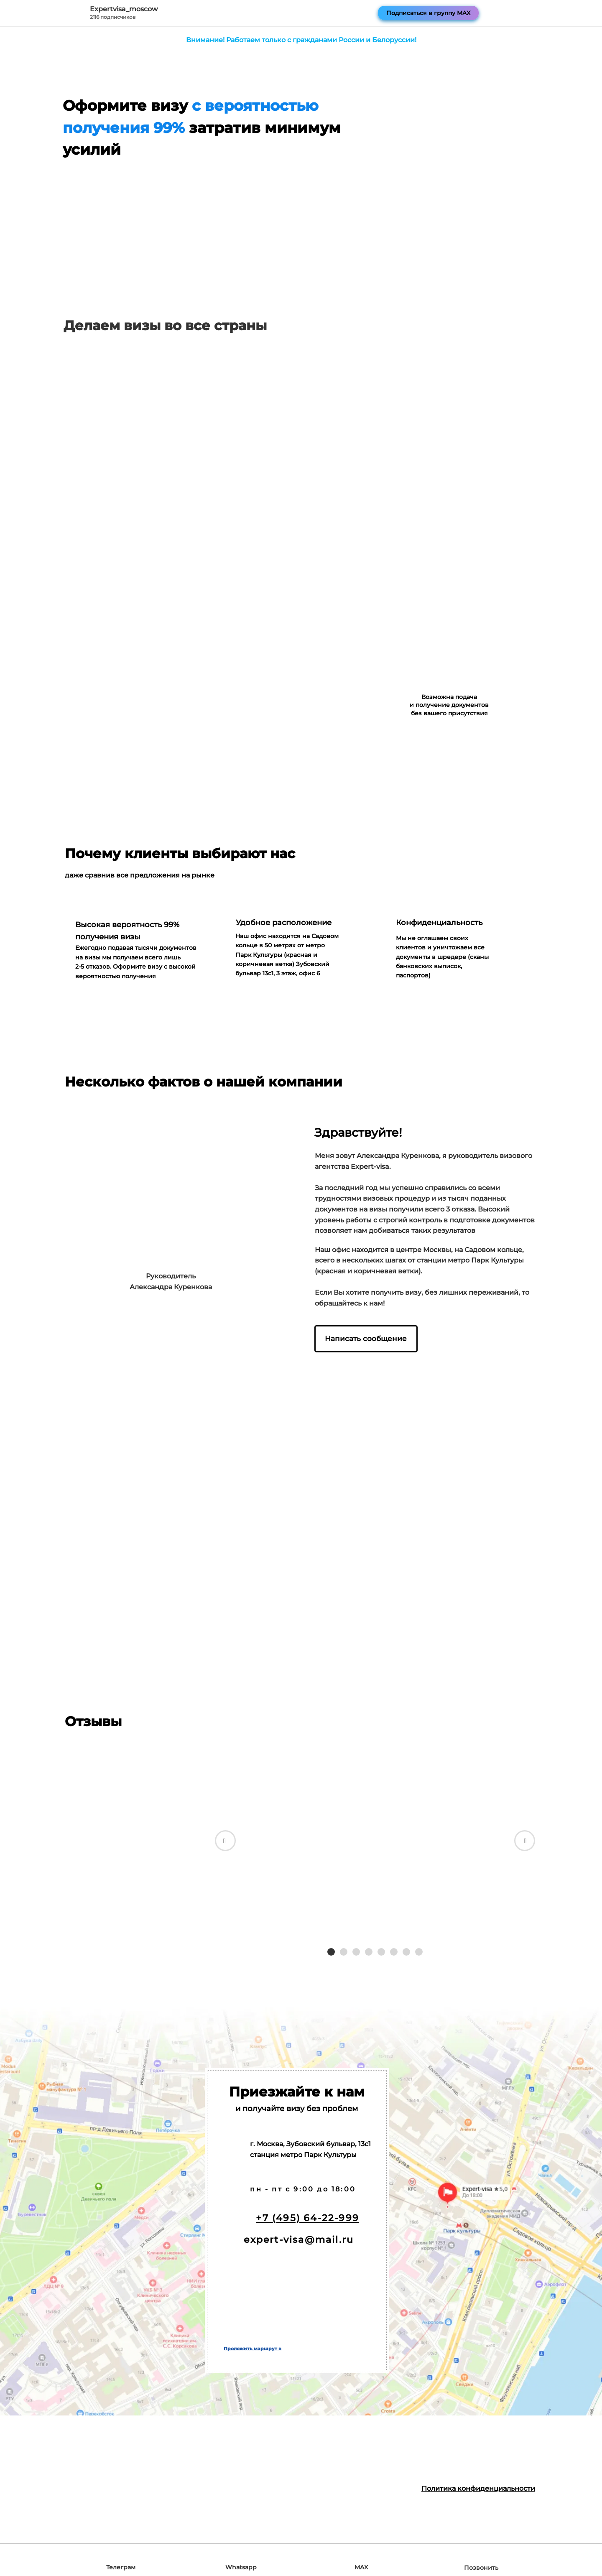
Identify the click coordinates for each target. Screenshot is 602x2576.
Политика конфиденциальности (478, 2488)
